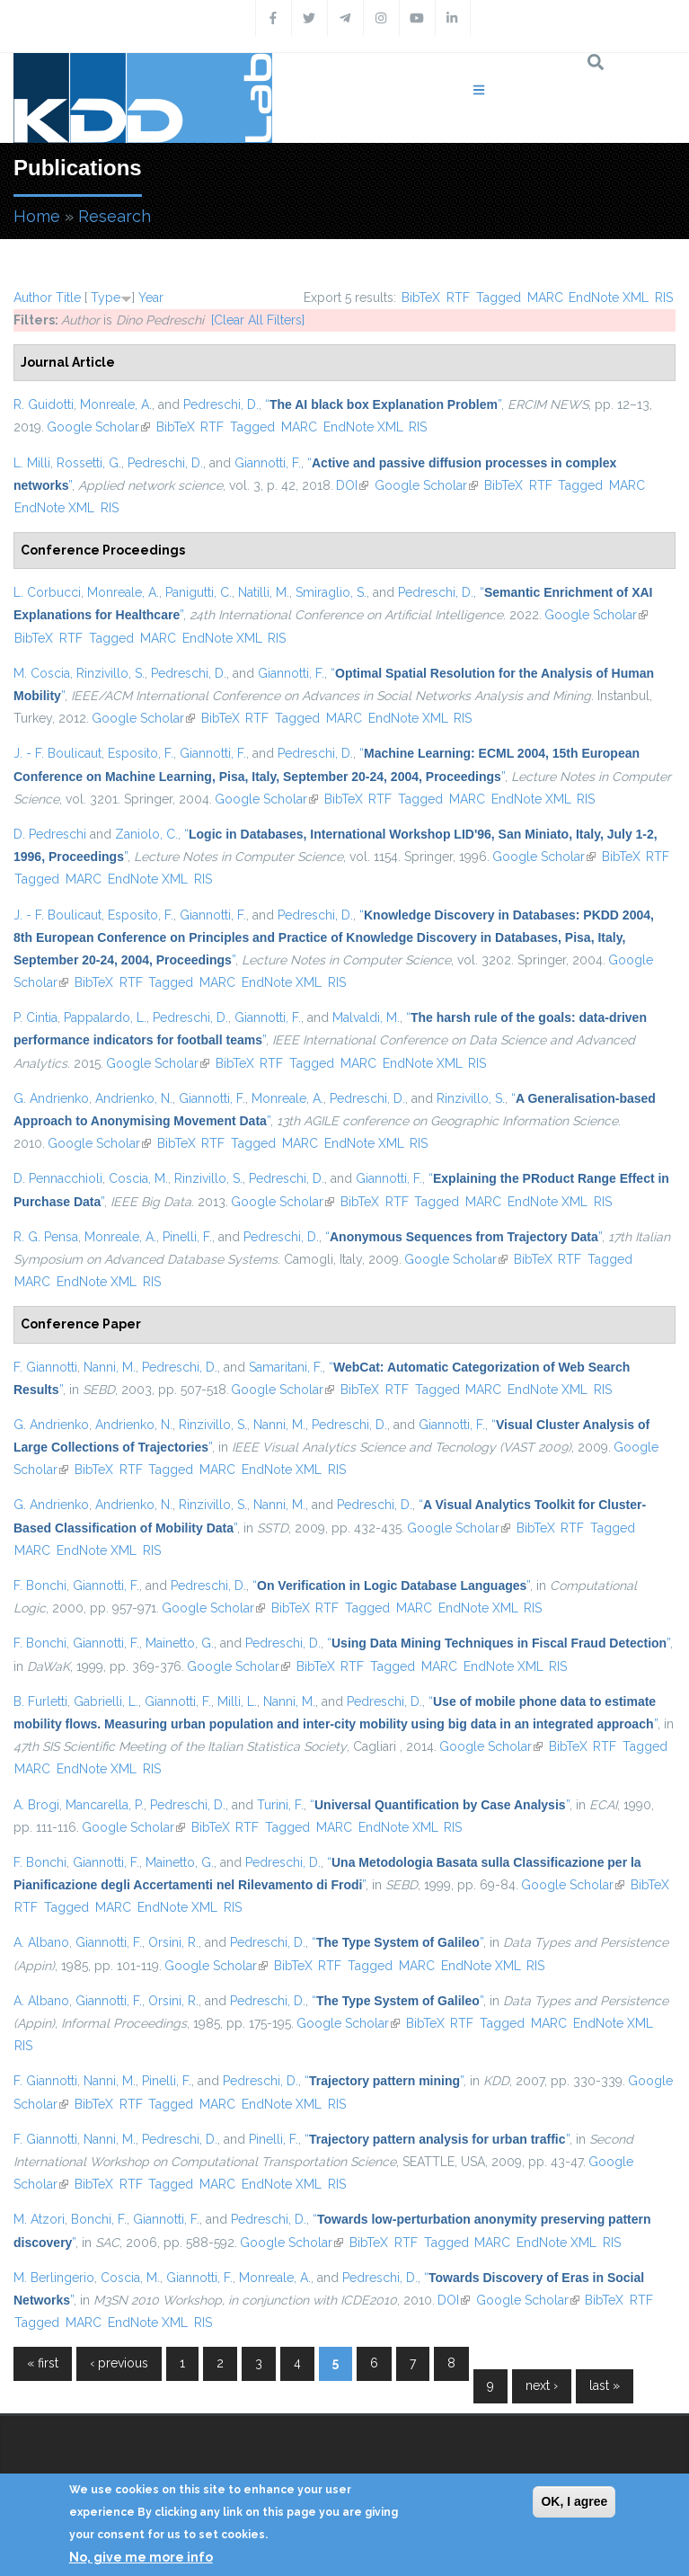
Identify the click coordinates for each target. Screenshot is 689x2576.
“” (383, 404)
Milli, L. (237, 1701)
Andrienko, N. (133, 1098)
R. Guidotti (43, 404)
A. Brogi (36, 1805)
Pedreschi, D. (221, 404)
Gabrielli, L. (106, 1701)
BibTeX (421, 297)
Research (114, 216)
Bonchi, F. (99, 2219)
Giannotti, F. (267, 463)
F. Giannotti (45, 1367)
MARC (545, 297)
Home (36, 216)
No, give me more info (141, 2557)
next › (542, 2385)
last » (604, 2385)
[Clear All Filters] (258, 320)
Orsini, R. (173, 1942)
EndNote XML (609, 297)
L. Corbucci (47, 592)
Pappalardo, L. (105, 1017)
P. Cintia (35, 1017)
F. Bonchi (39, 1585)
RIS (664, 297)
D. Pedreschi (49, 834)
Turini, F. (280, 1805)
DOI (352, 485)
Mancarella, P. (105, 1805)
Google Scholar (98, 427)
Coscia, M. (138, 1178)
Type (105, 297)
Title (68, 297)
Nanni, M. (110, 1367)
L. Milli (31, 463)
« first (42, 2363)
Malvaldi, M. (366, 1017)
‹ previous (119, 2363)
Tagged (498, 297)
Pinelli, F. (187, 1237)
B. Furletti (40, 1701)
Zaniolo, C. (146, 834)
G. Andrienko (51, 1098)
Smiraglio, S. (331, 592)
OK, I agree (574, 2501)
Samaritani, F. (285, 1367)
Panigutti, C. (198, 592)
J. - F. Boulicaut (57, 753)
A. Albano (41, 1942)
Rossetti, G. (89, 463)
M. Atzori (39, 2219)
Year (150, 297)
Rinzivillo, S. (110, 673)
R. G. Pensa (45, 1237)
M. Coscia (41, 673)
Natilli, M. (263, 592)
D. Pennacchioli (57, 1178)
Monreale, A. (116, 404)
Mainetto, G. (180, 1643)
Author (32, 297)
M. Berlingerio (53, 2277)
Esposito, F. (140, 753)
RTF (458, 297)
